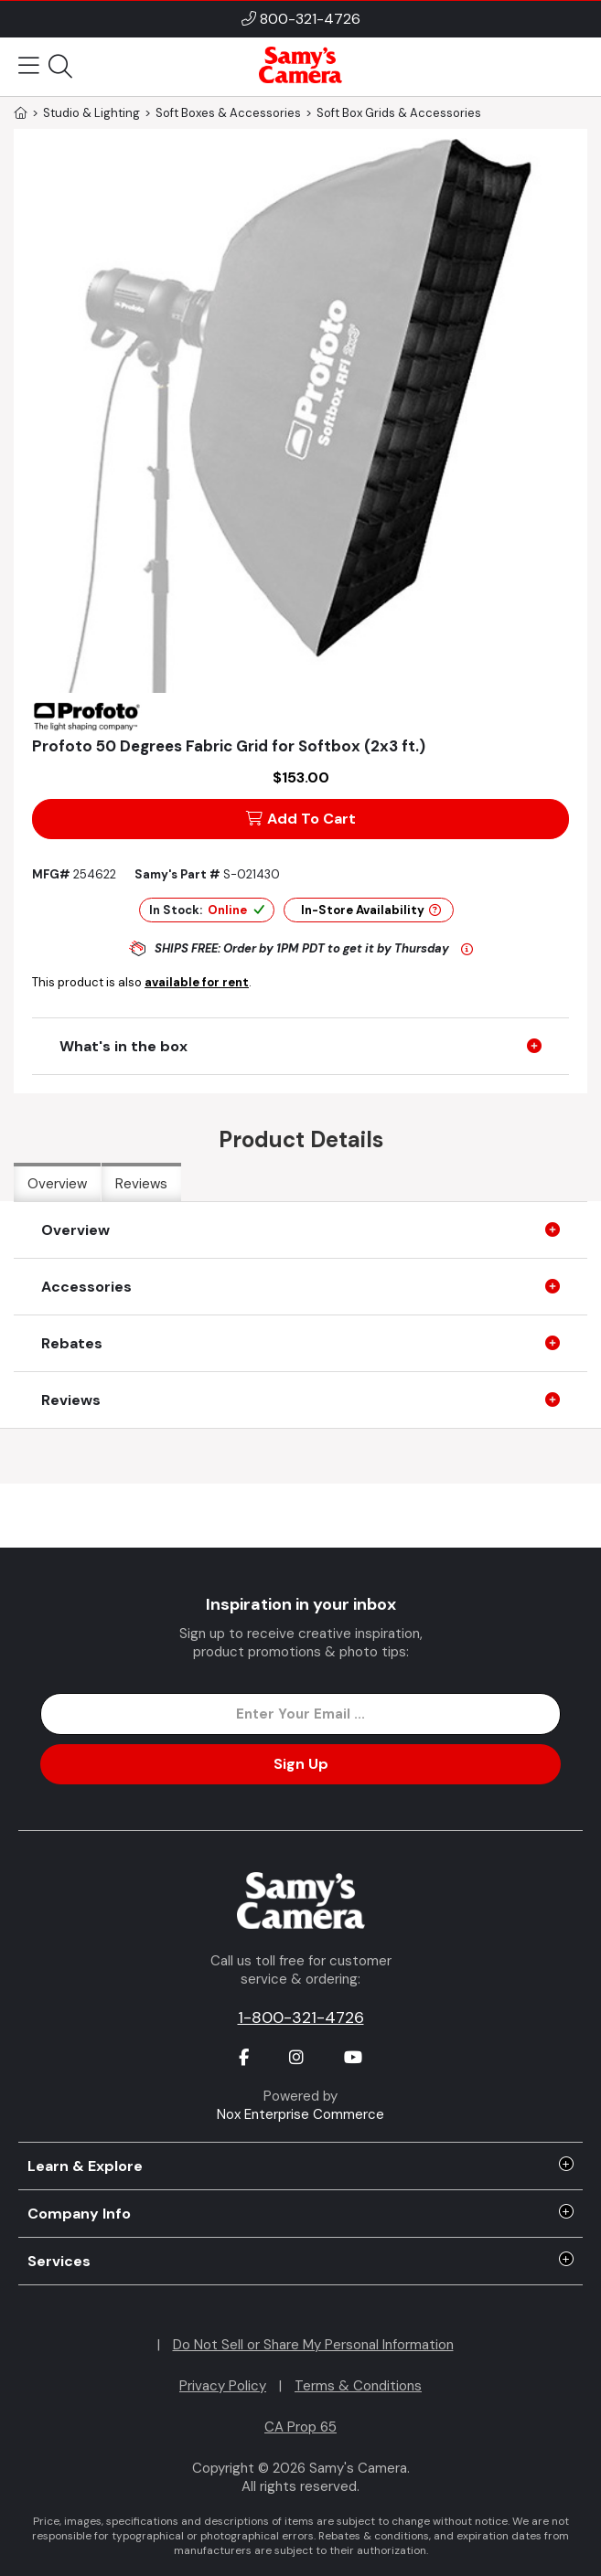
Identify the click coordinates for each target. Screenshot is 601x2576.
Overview (57, 1184)
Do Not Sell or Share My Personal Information (313, 2345)
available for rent (197, 982)
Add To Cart (301, 818)
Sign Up (301, 1763)
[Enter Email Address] (300, 1714)
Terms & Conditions (358, 2386)
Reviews (141, 1184)
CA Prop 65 (300, 2427)
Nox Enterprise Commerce (300, 2114)
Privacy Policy (222, 2386)
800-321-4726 (310, 18)
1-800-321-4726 (301, 2017)
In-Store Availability (371, 910)
